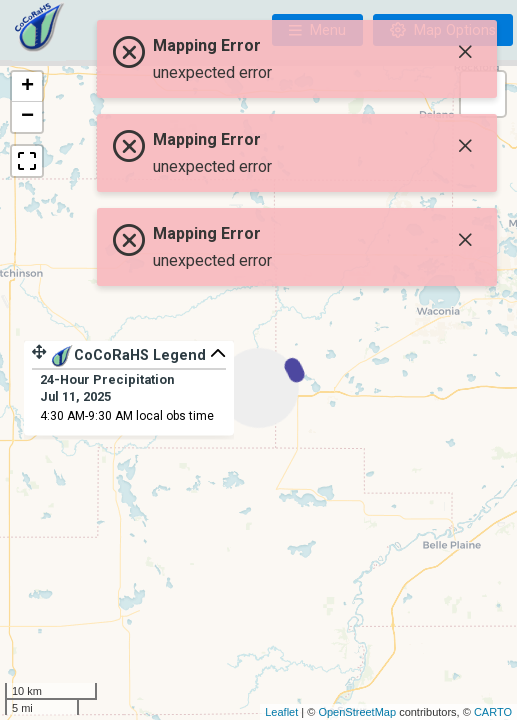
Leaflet (281, 712)
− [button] (27, 117)
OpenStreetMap (357, 712)
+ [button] (27, 87)
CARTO (493, 712)
